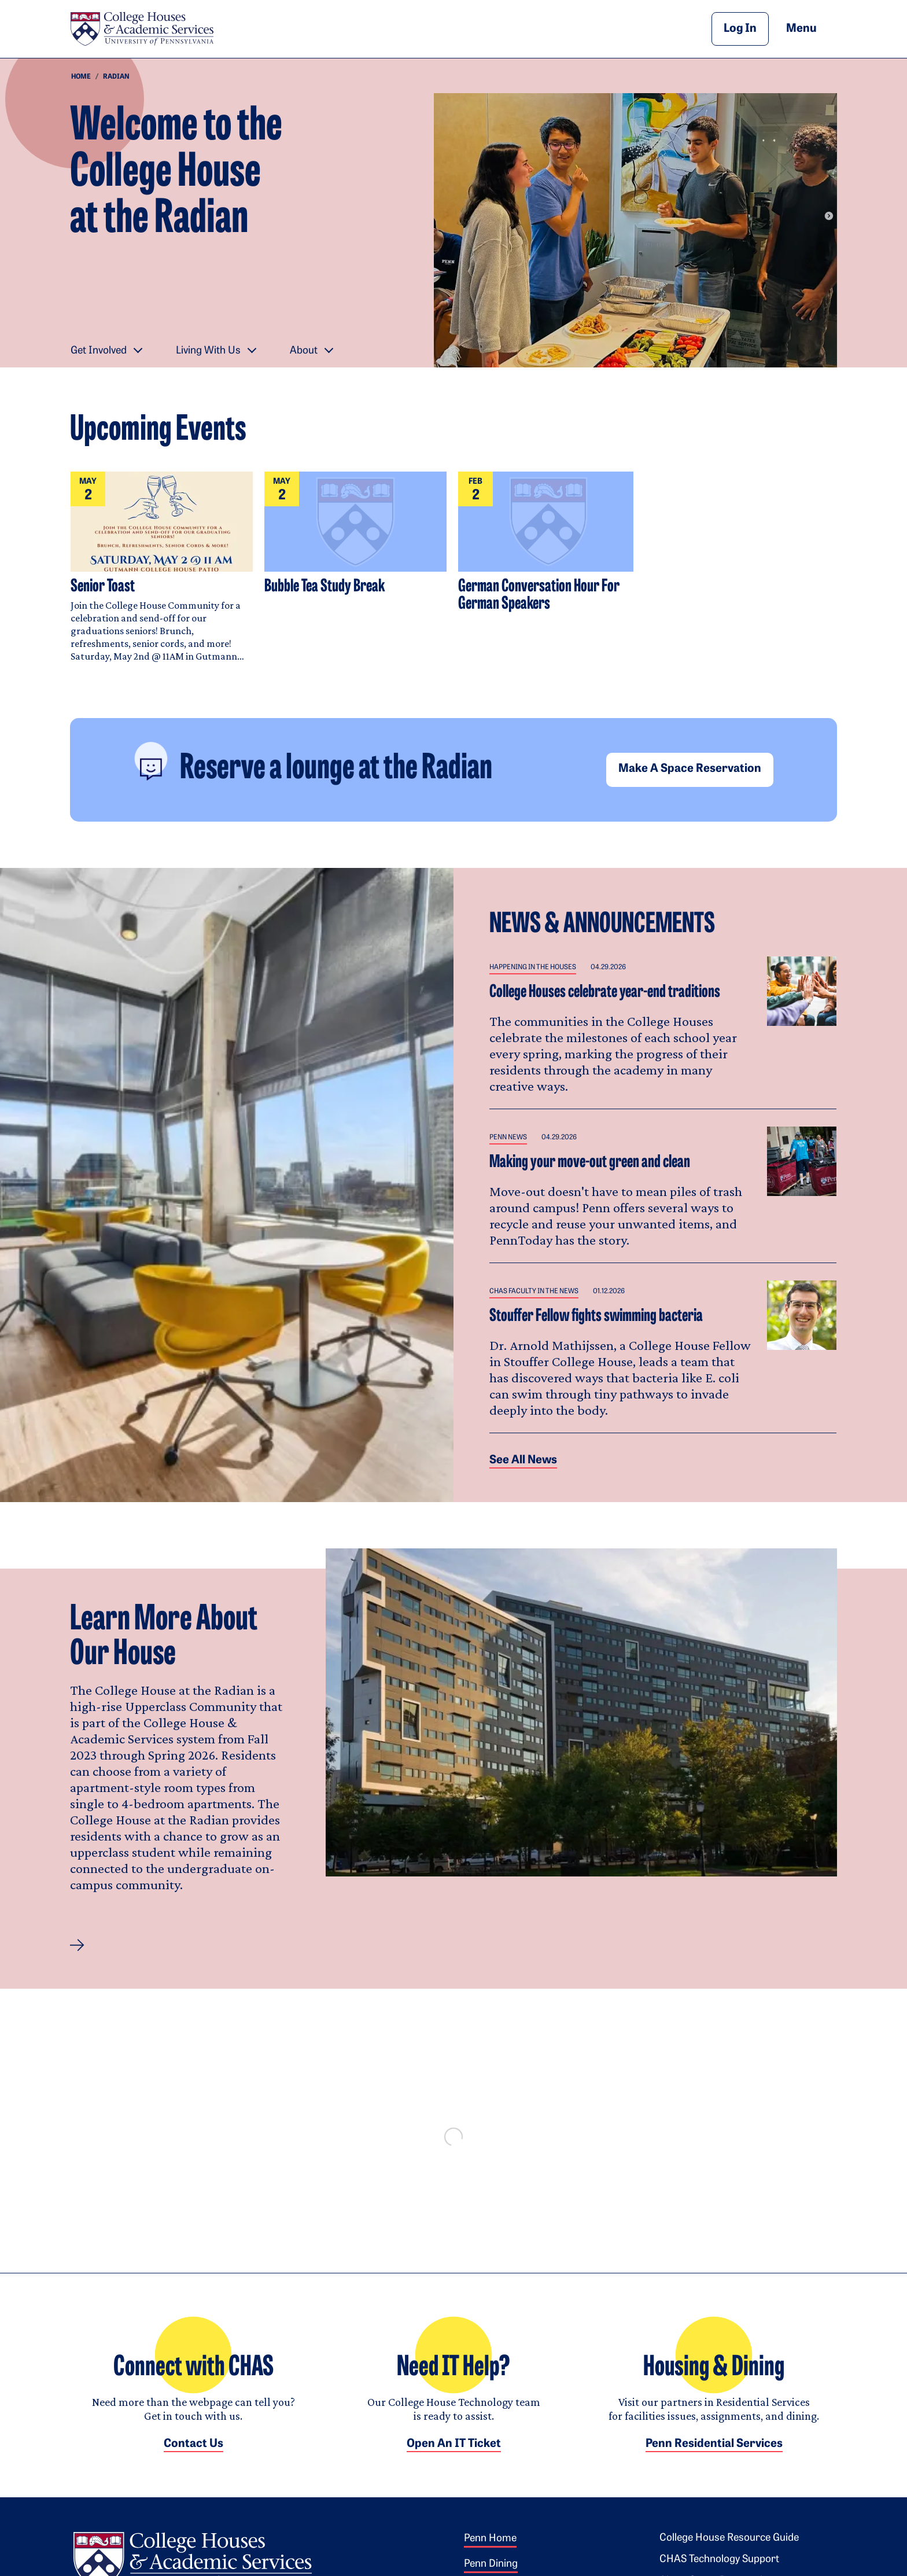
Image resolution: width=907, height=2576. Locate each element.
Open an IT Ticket (454, 2455)
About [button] (304, 350)
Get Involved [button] (99, 350)
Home (81, 76)
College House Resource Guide (729, 2549)
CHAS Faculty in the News (533, 1291)
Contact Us (193, 2455)
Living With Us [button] (208, 350)
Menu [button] (811, 28)
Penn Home (490, 2550)
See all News (523, 1460)
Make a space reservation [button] (689, 769)
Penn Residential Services (714, 2455)
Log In (740, 29)
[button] (77, 1945)
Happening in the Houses (532, 967)
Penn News (508, 1137)
